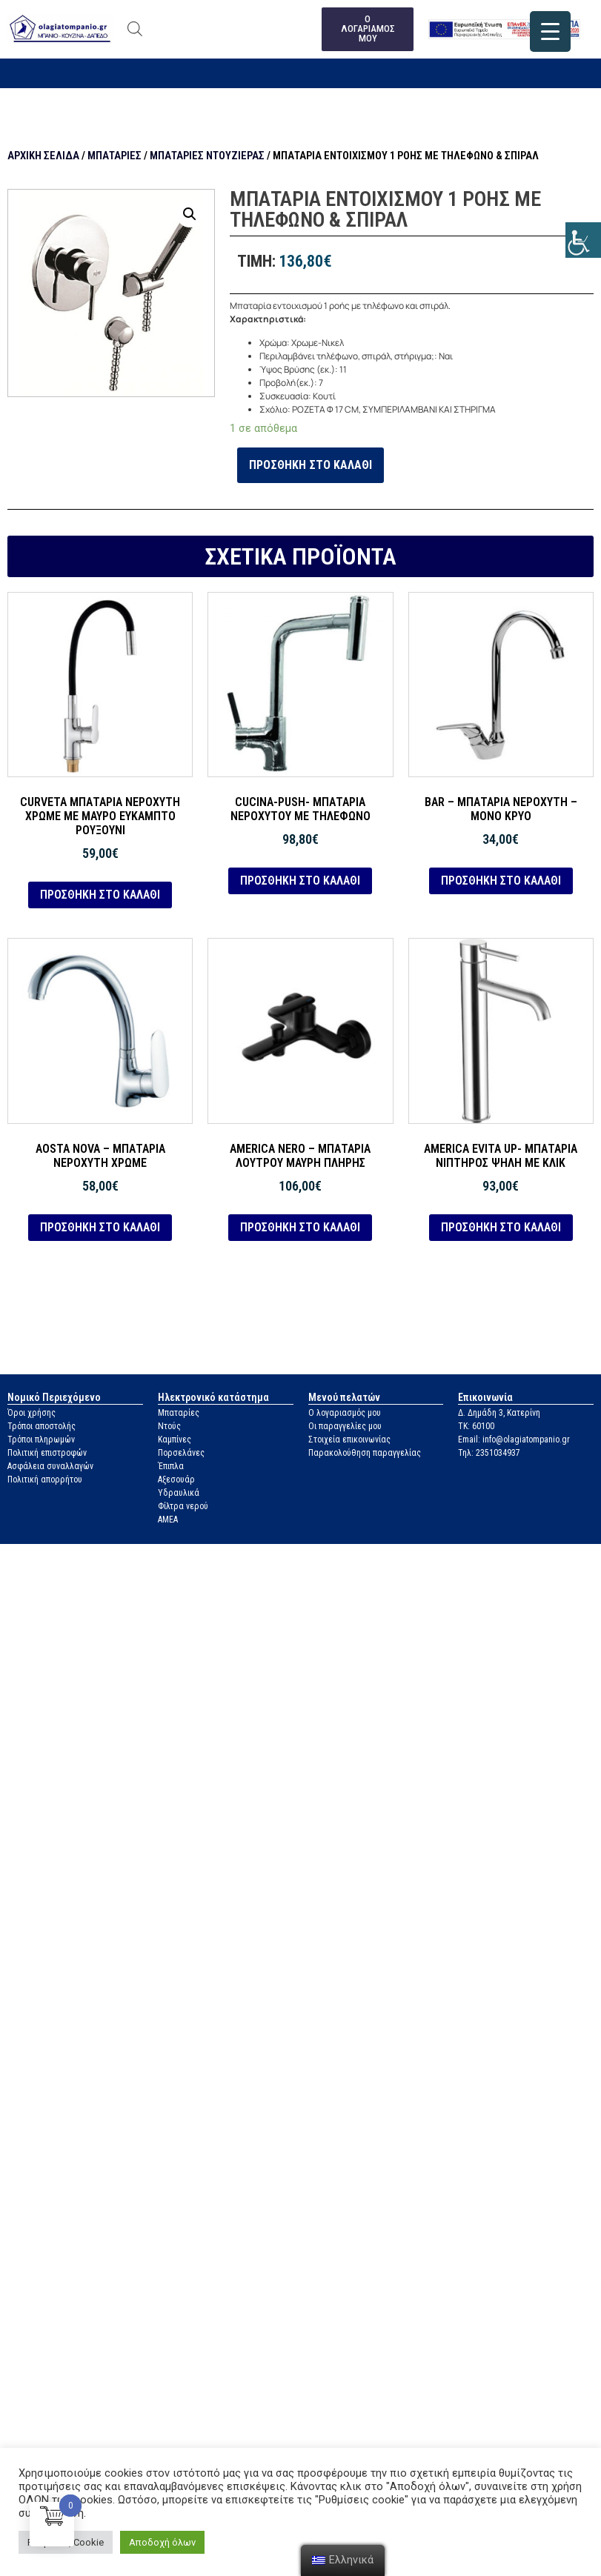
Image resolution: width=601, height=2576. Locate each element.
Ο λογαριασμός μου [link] (344, 1413)
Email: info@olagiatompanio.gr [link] (514, 1439)
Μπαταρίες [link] (114, 155)
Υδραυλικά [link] (178, 1493)
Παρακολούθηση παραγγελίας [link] (364, 1453)
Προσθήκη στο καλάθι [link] (310, 465)
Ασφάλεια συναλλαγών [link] (50, 1466)
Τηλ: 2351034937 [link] (489, 1453)
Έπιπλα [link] (171, 1466)
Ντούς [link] (169, 1426)
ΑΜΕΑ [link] (168, 1519)
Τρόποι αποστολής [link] (41, 1426)
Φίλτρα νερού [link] (183, 1506)
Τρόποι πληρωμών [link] (41, 1439)
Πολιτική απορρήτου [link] (44, 1479)
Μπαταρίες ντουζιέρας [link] (207, 155)
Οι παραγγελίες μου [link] (345, 1426)
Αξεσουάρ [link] (176, 1479)
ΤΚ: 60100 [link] (476, 1426)
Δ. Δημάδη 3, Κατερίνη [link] (499, 1413)
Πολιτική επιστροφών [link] (47, 1453)
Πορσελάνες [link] (181, 1453)
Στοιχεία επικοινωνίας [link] (349, 1439)
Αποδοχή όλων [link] (162, 2542)
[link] (583, 240)
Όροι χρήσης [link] (31, 1413)
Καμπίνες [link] (174, 1439)
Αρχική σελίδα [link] (43, 155)
